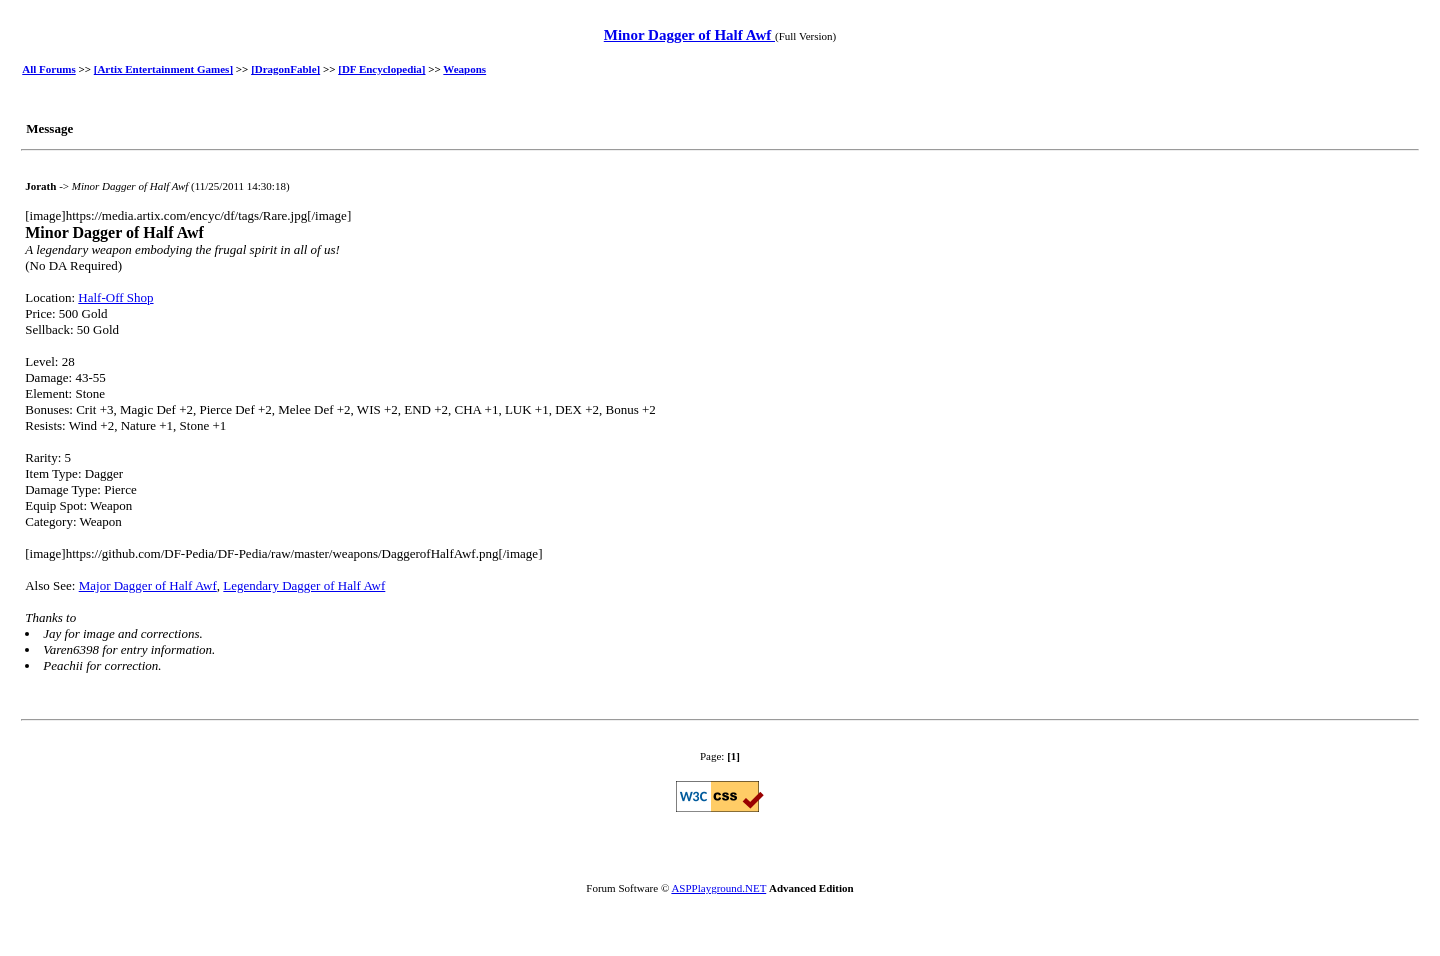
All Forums (48, 69)
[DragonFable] (285, 69)
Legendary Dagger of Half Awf (304, 585)
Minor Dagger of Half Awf (689, 35)
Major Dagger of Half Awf (148, 585)
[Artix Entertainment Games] (163, 69)
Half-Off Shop (115, 297)
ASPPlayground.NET (718, 888)
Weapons (464, 69)
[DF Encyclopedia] (381, 69)
